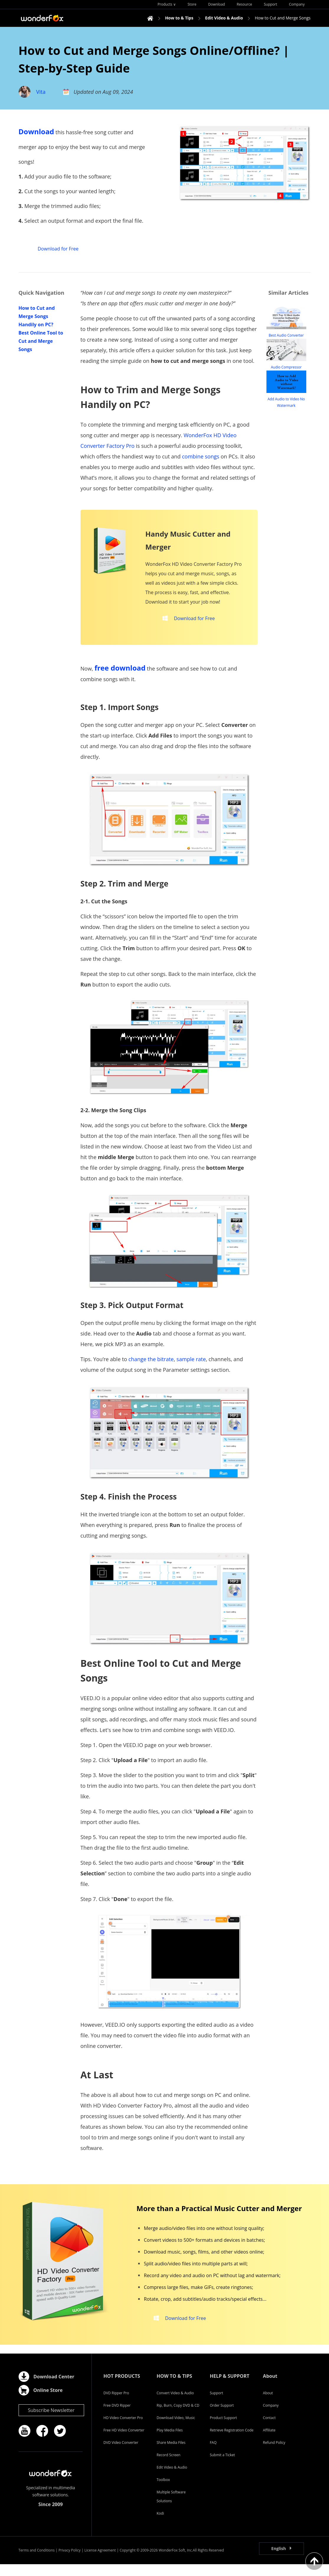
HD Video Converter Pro (123, 2429)
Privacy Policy (69, 2561)
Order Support (222, 2417)
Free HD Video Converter (124, 2441)
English (278, 2560)
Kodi (160, 2525)
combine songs (200, 456)
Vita (41, 91)
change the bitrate (150, 1365)
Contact (269, 2429)
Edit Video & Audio (172, 2479)
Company (271, 2417)
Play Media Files (170, 2441)
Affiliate (269, 2441)
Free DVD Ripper (117, 2417)
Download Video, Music (176, 2429)
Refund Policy (274, 2454)
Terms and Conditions (37, 2561)
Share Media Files (171, 2454)
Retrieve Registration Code (231, 2441)
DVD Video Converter (121, 2454)
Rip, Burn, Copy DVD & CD (178, 2417)
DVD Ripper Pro (116, 2404)
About (268, 2404)
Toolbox (163, 2491)
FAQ (213, 2454)
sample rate (191, 1365)
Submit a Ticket (222, 2466)
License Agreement (100, 2561)
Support (216, 2404)
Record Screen (169, 2466)
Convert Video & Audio (175, 2404)
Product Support (223, 2429)
